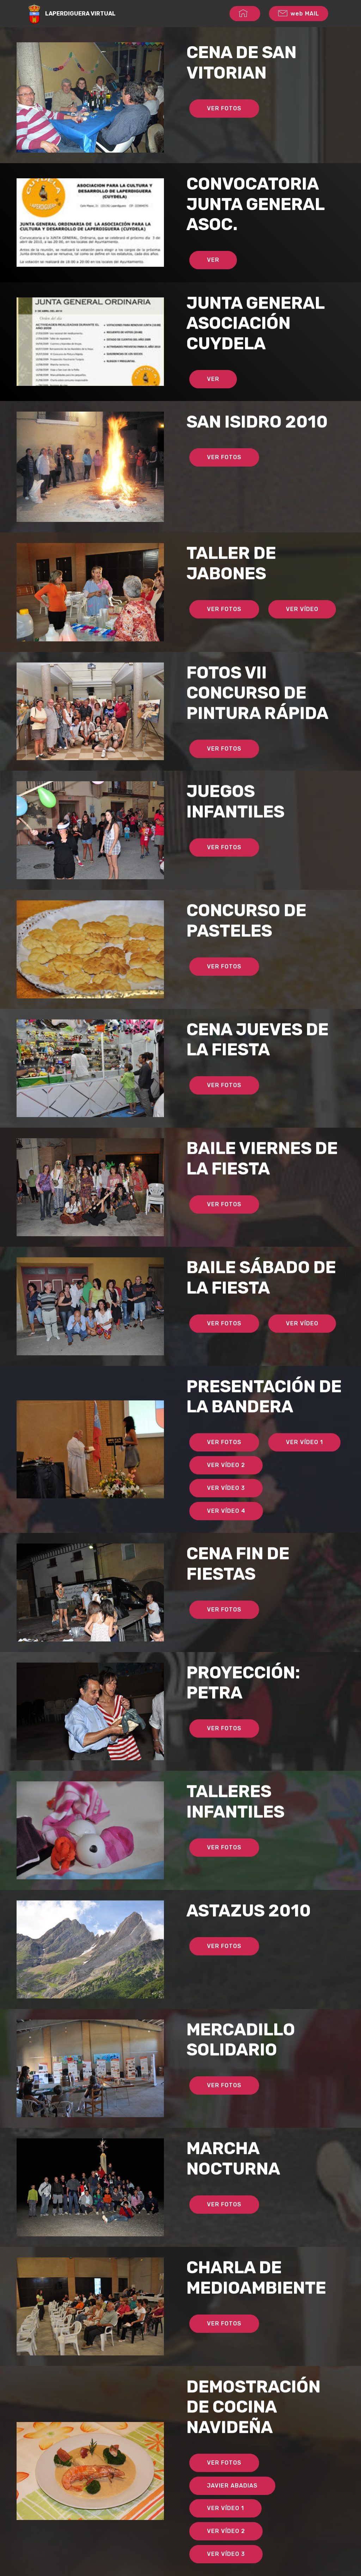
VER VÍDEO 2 (226, 1482)
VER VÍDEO (302, 626)
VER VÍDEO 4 (226, 1528)
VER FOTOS (224, 108)
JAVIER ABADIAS (232, 2503)
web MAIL (298, 13)
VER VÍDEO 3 (226, 1505)
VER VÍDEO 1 (304, 1459)
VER (213, 277)
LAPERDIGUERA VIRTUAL (80, 13)
